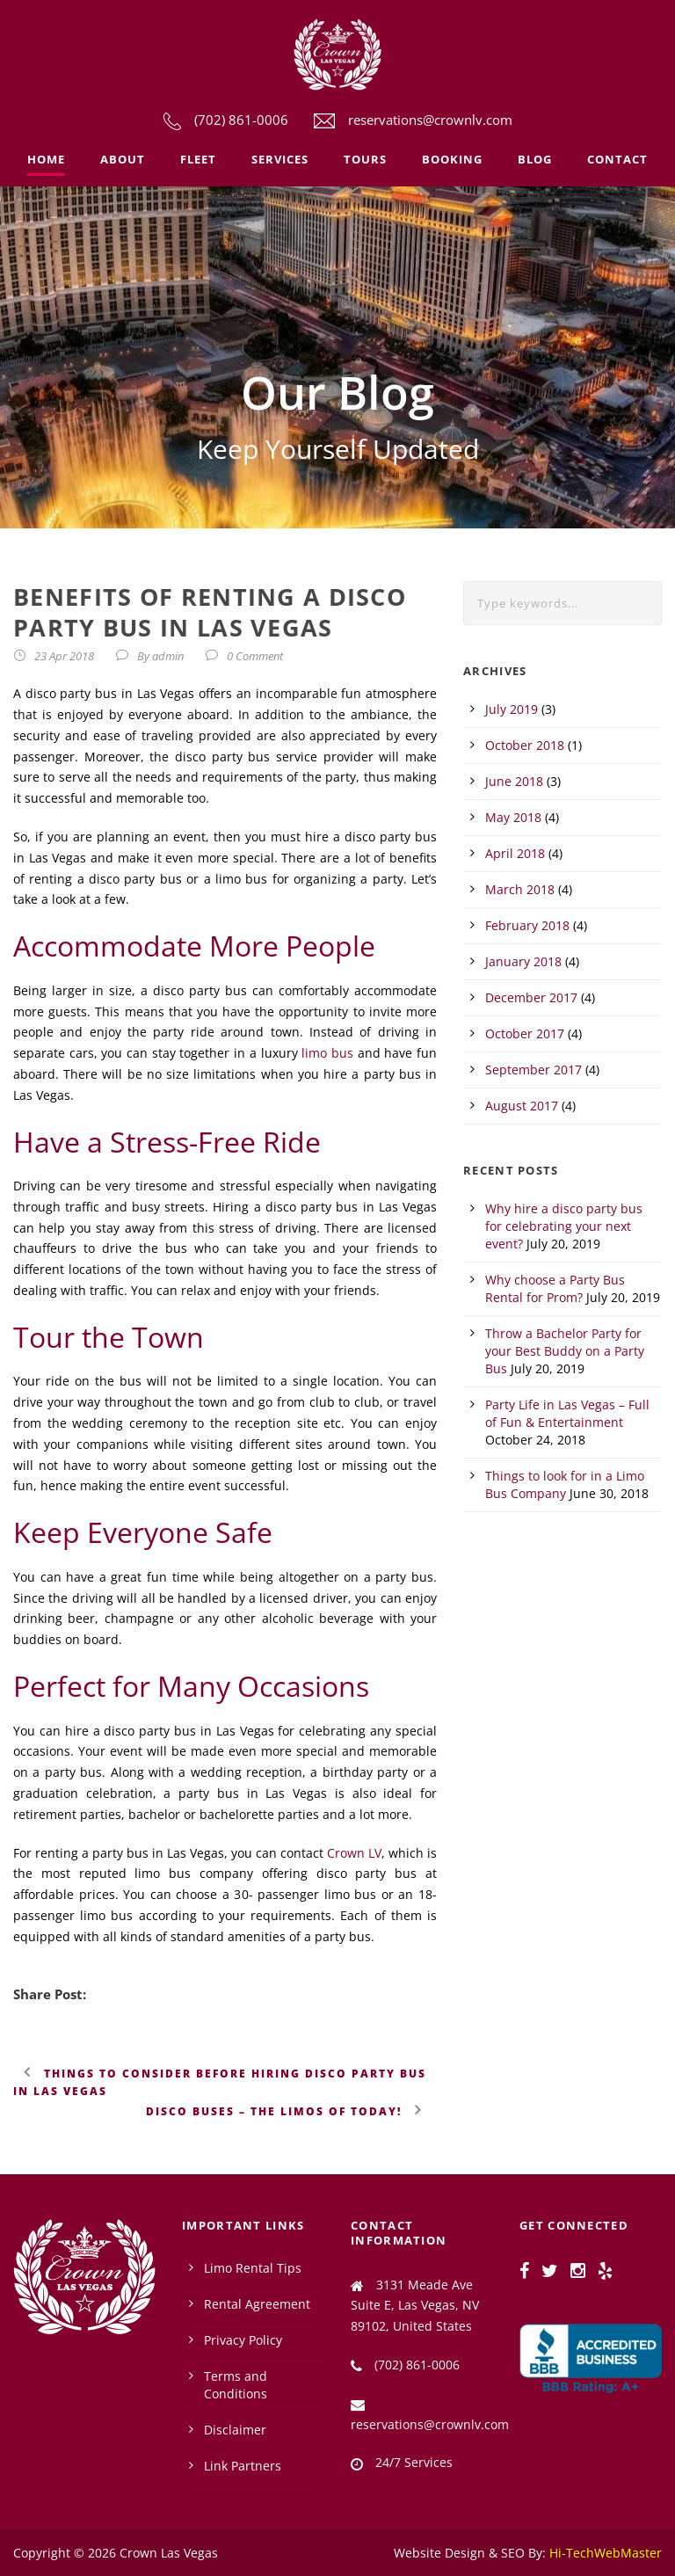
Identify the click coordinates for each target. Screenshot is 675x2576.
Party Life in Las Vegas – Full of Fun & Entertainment (567, 1413)
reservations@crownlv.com (430, 119)
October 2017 (524, 1033)
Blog (535, 159)
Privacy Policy (243, 2340)
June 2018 (514, 781)
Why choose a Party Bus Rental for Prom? (555, 1288)
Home (46, 159)
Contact (617, 159)
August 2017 (521, 1105)
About (122, 159)
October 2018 (524, 745)
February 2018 (527, 925)
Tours (365, 159)
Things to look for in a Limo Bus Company (564, 1484)
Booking (452, 159)
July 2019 (511, 709)
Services (279, 159)
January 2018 (523, 961)
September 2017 (533, 1069)
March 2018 (520, 889)
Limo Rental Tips (252, 2267)
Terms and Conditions (235, 2385)
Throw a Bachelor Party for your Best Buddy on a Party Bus (564, 1351)
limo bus (327, 1052)
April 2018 (515, 853)
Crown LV (354, 1853)
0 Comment (255, 656)
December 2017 (531, 997)
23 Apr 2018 (64, 656)
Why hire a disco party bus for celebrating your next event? (563, 1226)
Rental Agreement (257, 2304)
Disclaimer (235, 2429)
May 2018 (513, 817)
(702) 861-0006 (241, 119)
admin (168, 656)
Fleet (198, 159)
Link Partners (242, 2465)
